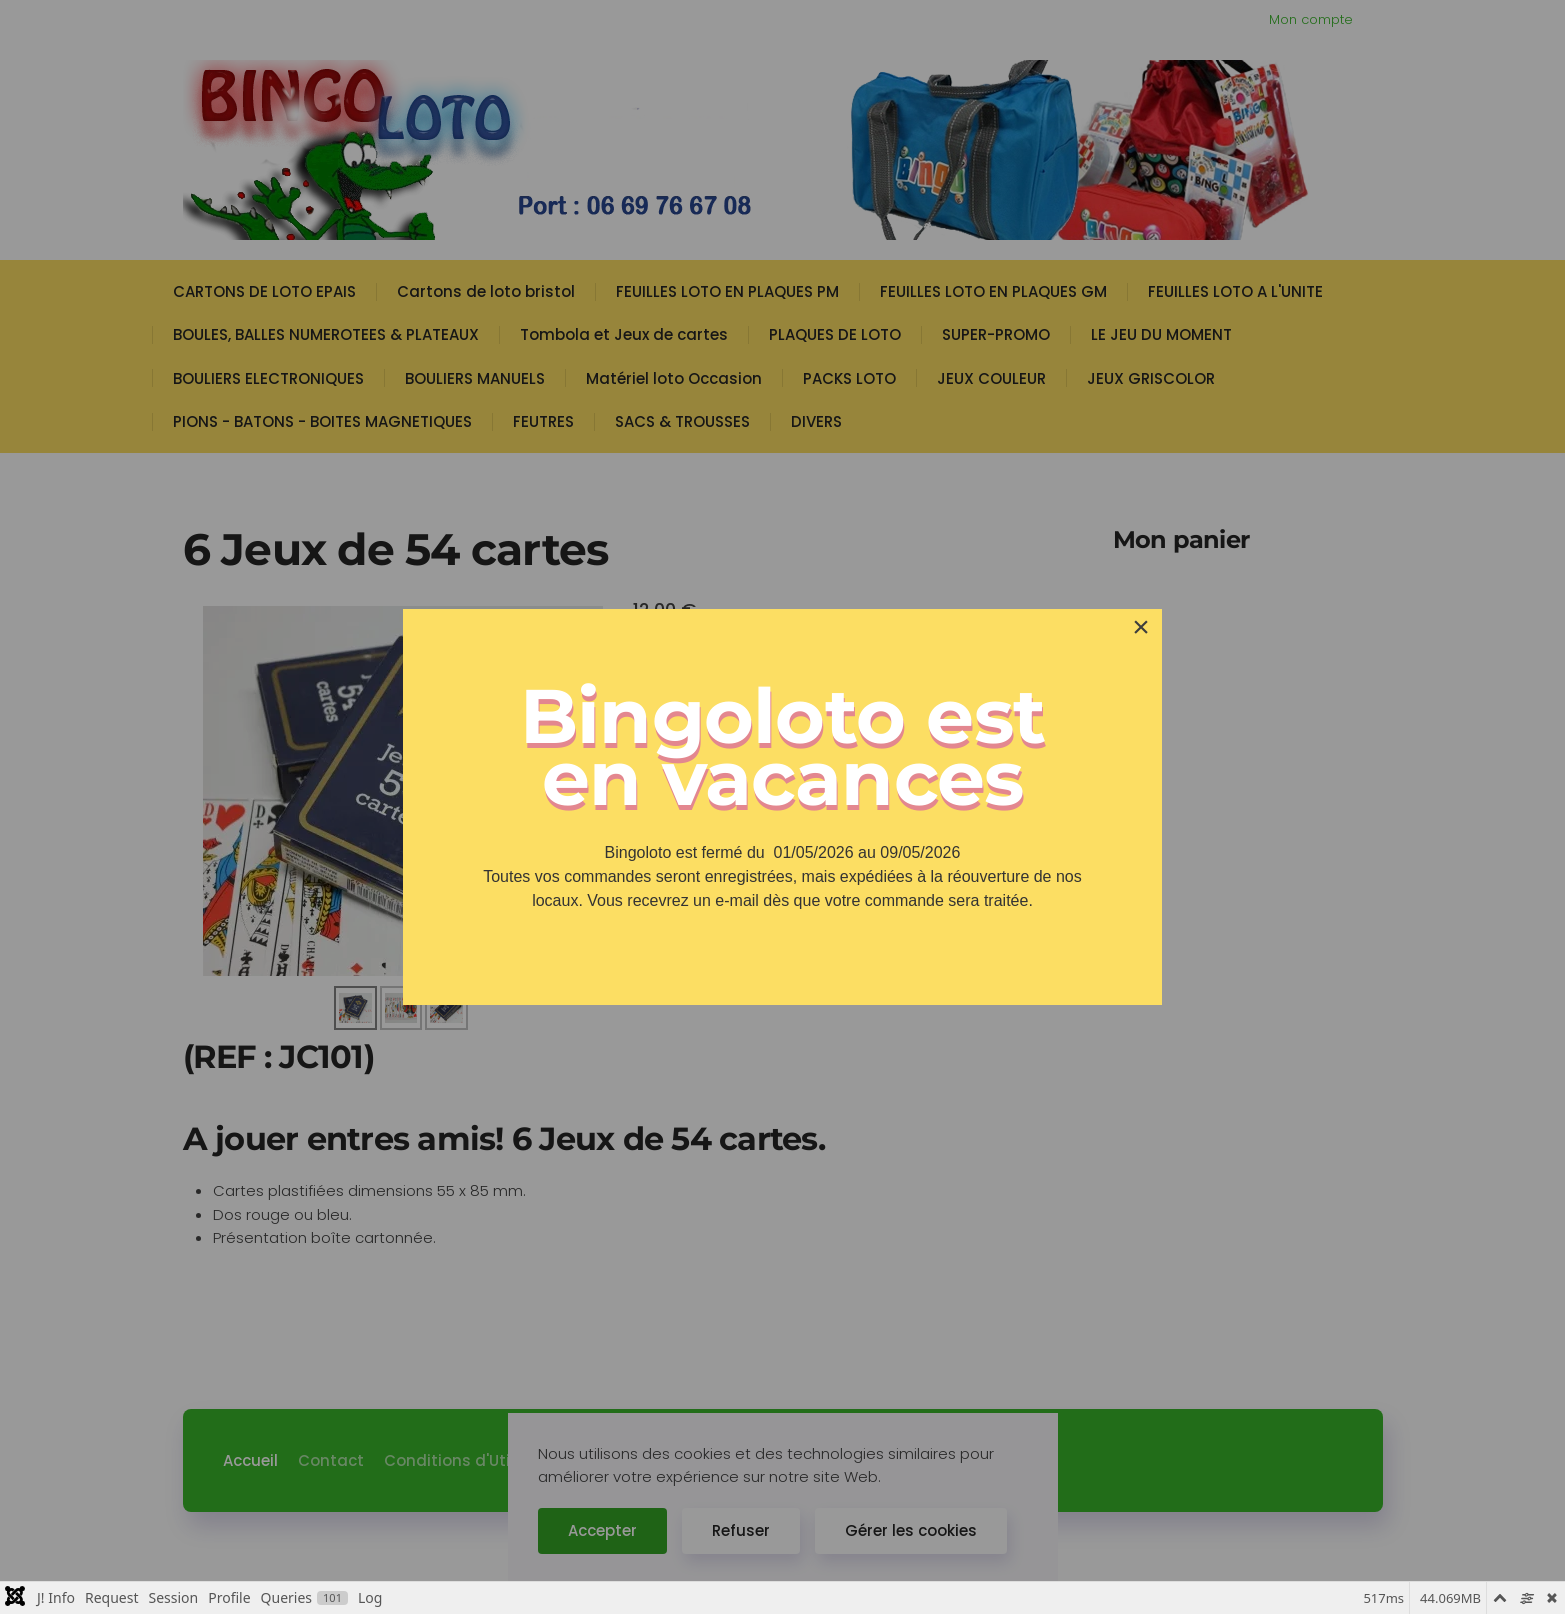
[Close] (1141, 627)
